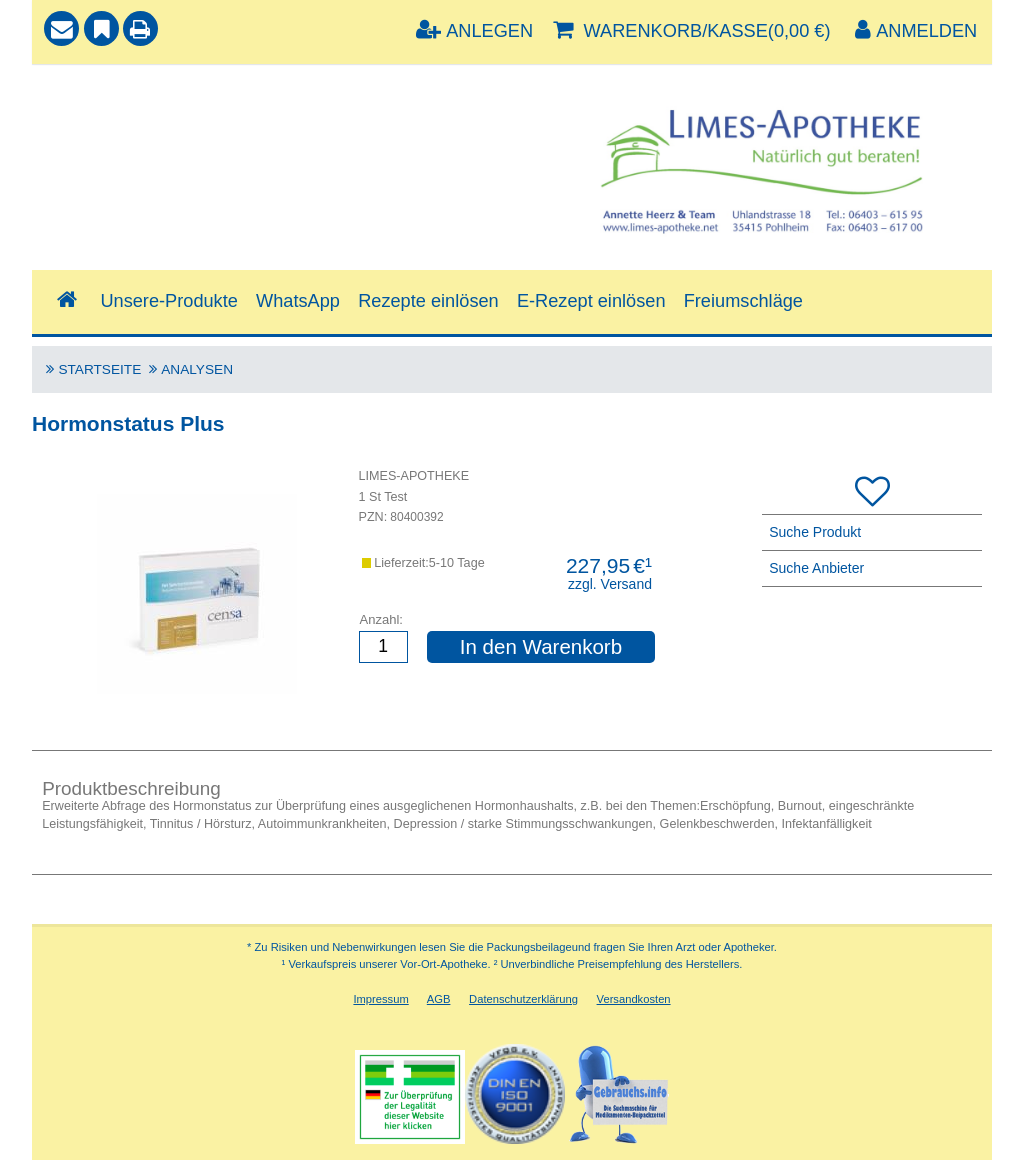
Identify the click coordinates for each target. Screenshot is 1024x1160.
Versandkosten (634, 999)
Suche (71, 96)
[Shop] (66, 300)
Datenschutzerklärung (523, 999)
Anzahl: (381, 619)
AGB (439, 999)
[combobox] (275, 144)
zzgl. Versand (610, 584)
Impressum (380, 999)
